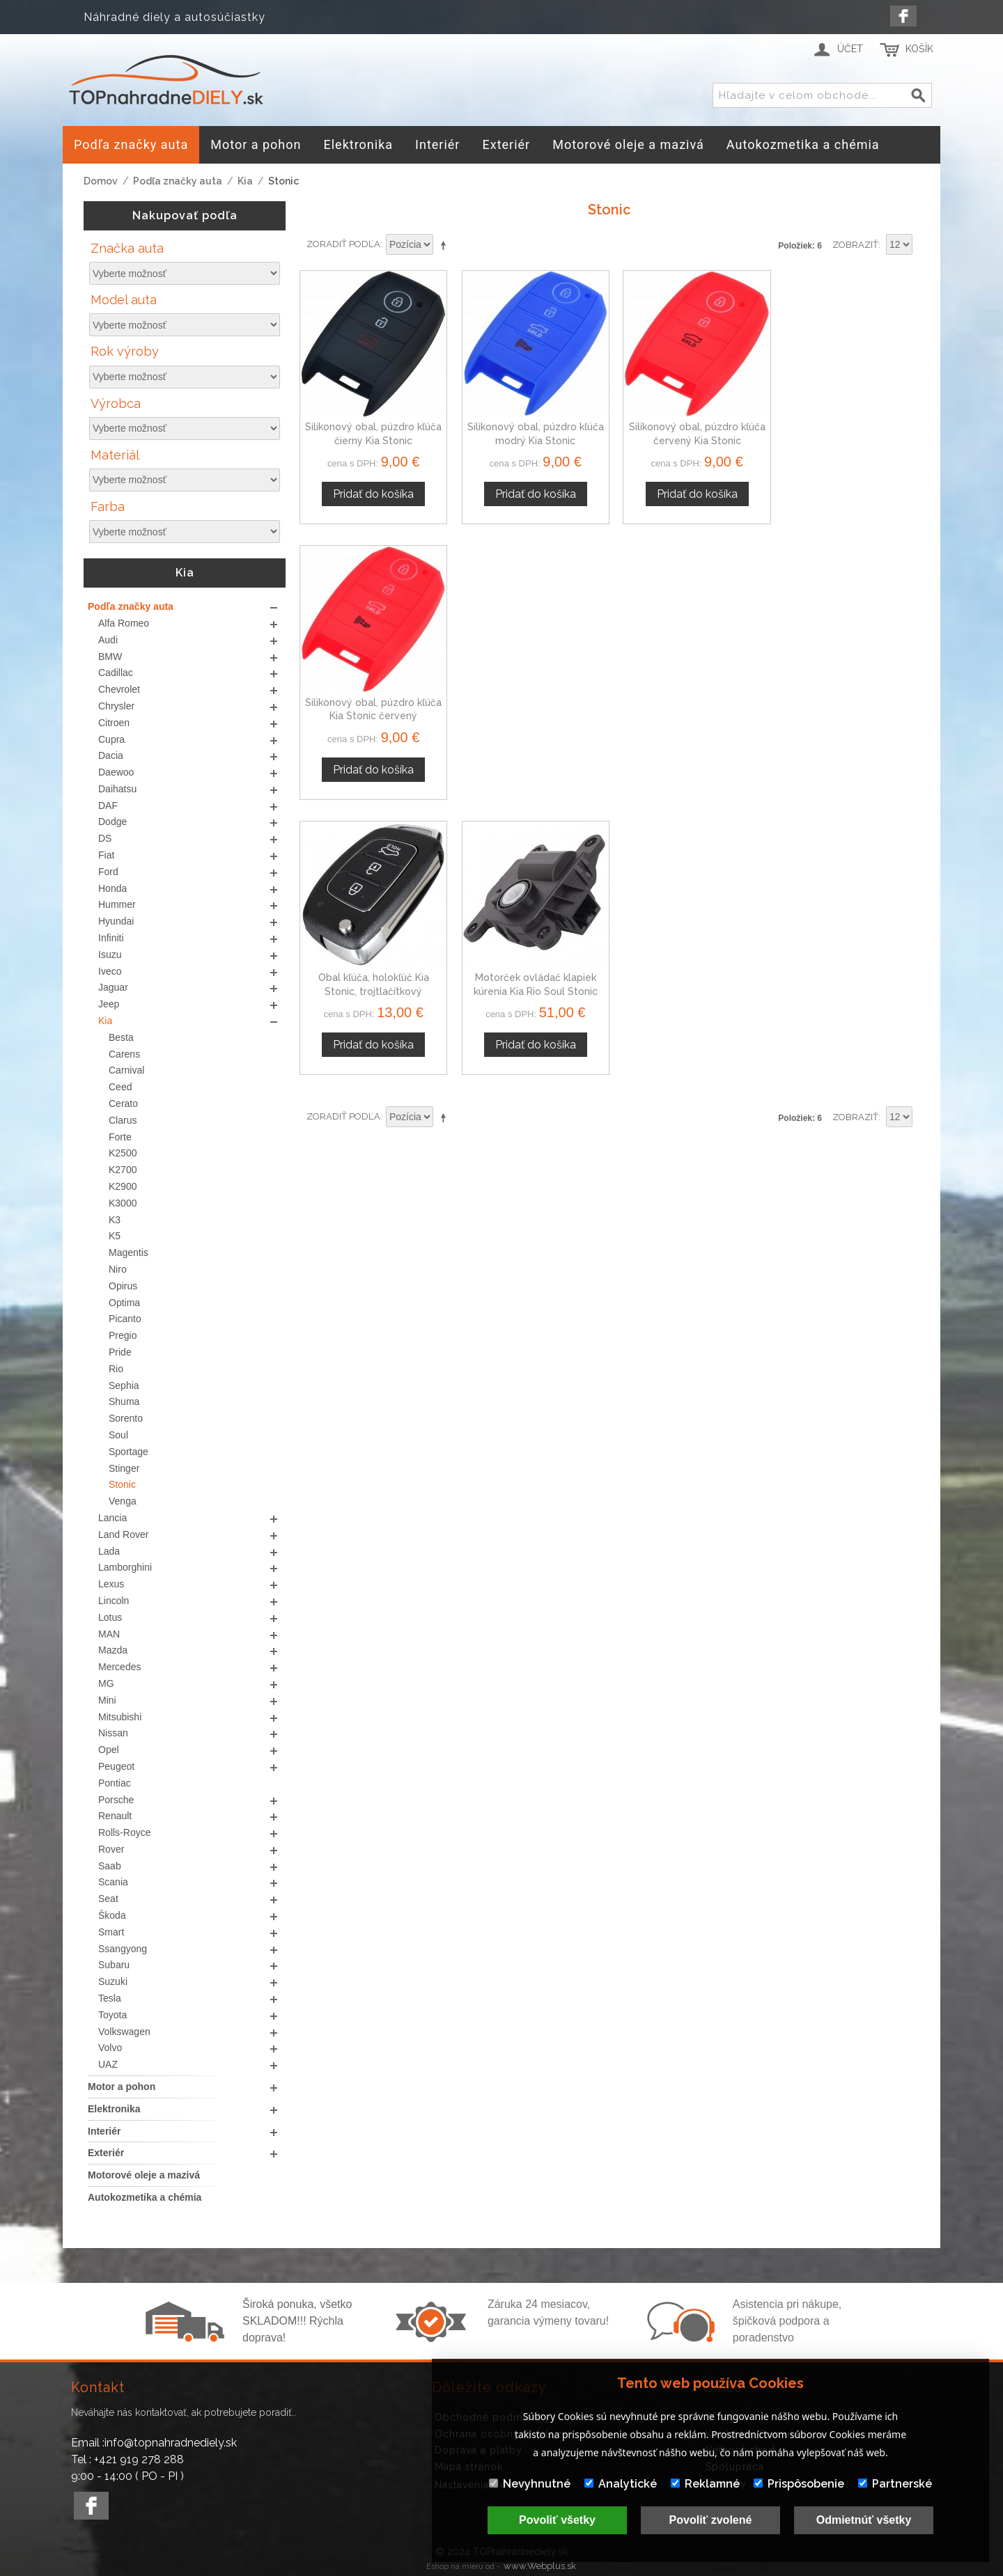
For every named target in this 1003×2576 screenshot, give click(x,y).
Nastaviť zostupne (445, 245)
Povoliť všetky (557, 2520)
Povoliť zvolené (710, 2520)
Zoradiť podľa (343, 244)
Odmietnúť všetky (864, 2520)
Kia (245, 181)
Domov (101, 181)
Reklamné (705, 2483)
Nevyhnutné (529, 2483)
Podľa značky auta (177, 181)
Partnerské (895, 2483)
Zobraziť (855, 244)
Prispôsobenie (799, 2483)
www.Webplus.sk (540, 2566)
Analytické (620, 2483)
